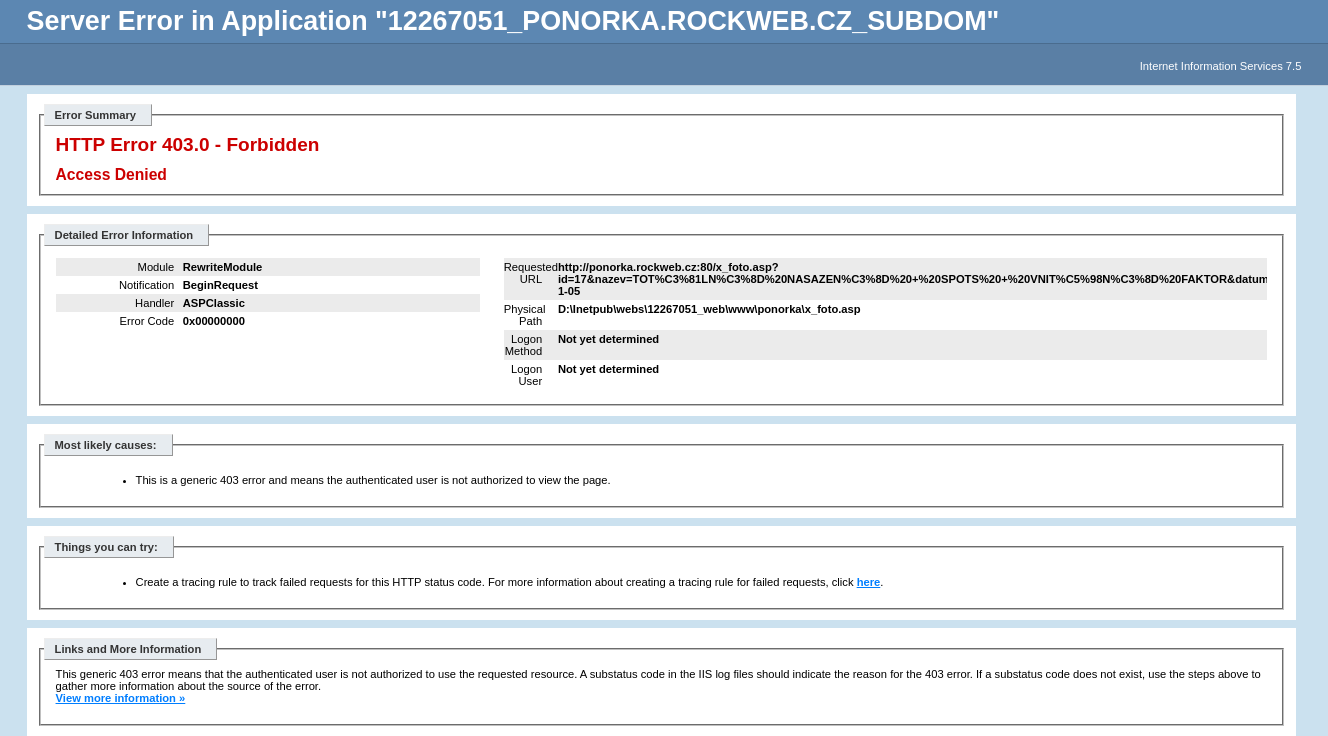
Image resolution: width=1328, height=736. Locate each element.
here (869, 582)
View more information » (121, 698)
